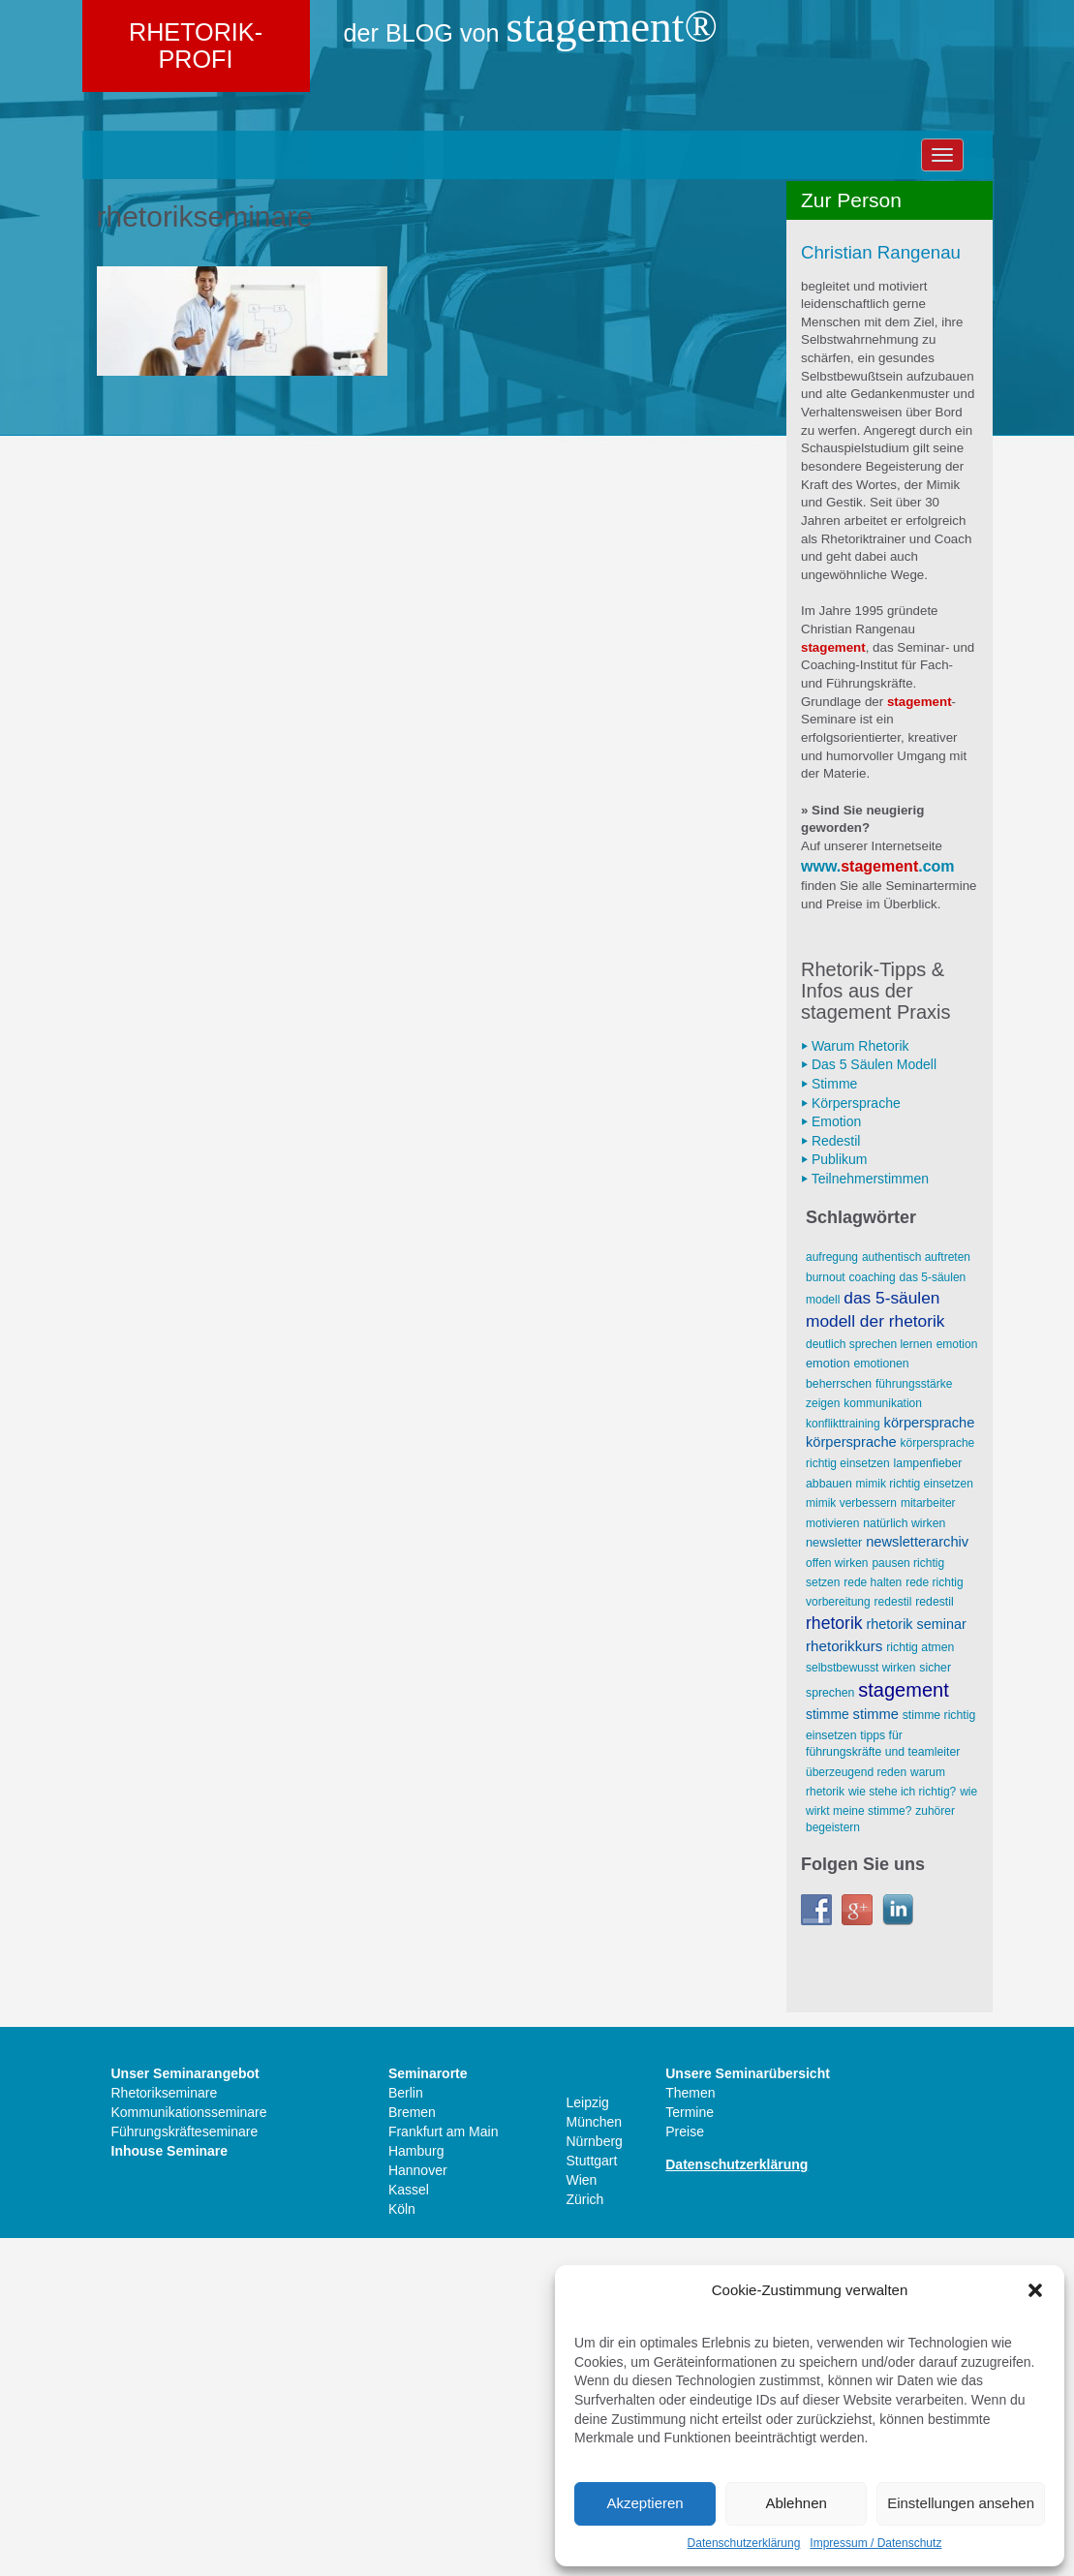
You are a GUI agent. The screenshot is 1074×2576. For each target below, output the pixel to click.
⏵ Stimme (829, 1420)
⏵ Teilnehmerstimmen (865, 1515)
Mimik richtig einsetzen (914, 1820)
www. (821, 1203)
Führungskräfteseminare (185, 2469)
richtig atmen (920, 1984)
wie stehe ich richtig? (902, 2128)
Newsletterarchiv (917, 1878)
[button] (1035, 2290)
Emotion (957, 1681)
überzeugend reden (856, 2109)
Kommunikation (883, 1741)
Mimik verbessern (851, 1841)
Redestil (893, 1940)
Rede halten (873, 1919)
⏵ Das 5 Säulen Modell (868, 1402)
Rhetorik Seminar (917, 1961)
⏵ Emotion (831, 1458)
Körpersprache (929, 1759)
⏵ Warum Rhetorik (855, 1383)
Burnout (825, 1614)
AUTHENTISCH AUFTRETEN (916, 1595)
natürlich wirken (904, 1860)
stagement (879, 1203)
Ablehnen (795, 2503)
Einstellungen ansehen (960, 2503)
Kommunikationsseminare (189, 2450)
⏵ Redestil (830, 1478)
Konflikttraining (843, 1760)
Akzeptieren (644, 2503)
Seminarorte (428, 2411)
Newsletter (834, 1879)
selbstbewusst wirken (860, 2004)
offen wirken (837, 1900)
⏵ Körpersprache (851, 1440)
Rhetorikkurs (844, 1983)
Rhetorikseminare (164, 2430)
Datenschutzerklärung (744, 2543)
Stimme (827, 2051)
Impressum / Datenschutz (875, 2543)
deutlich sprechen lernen (869, 1681)
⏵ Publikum (834, 1497)
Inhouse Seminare (170, 2489)
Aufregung (832, 1595)
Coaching (872, 1614)
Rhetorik (834, 1960)
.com (936, 1203)
